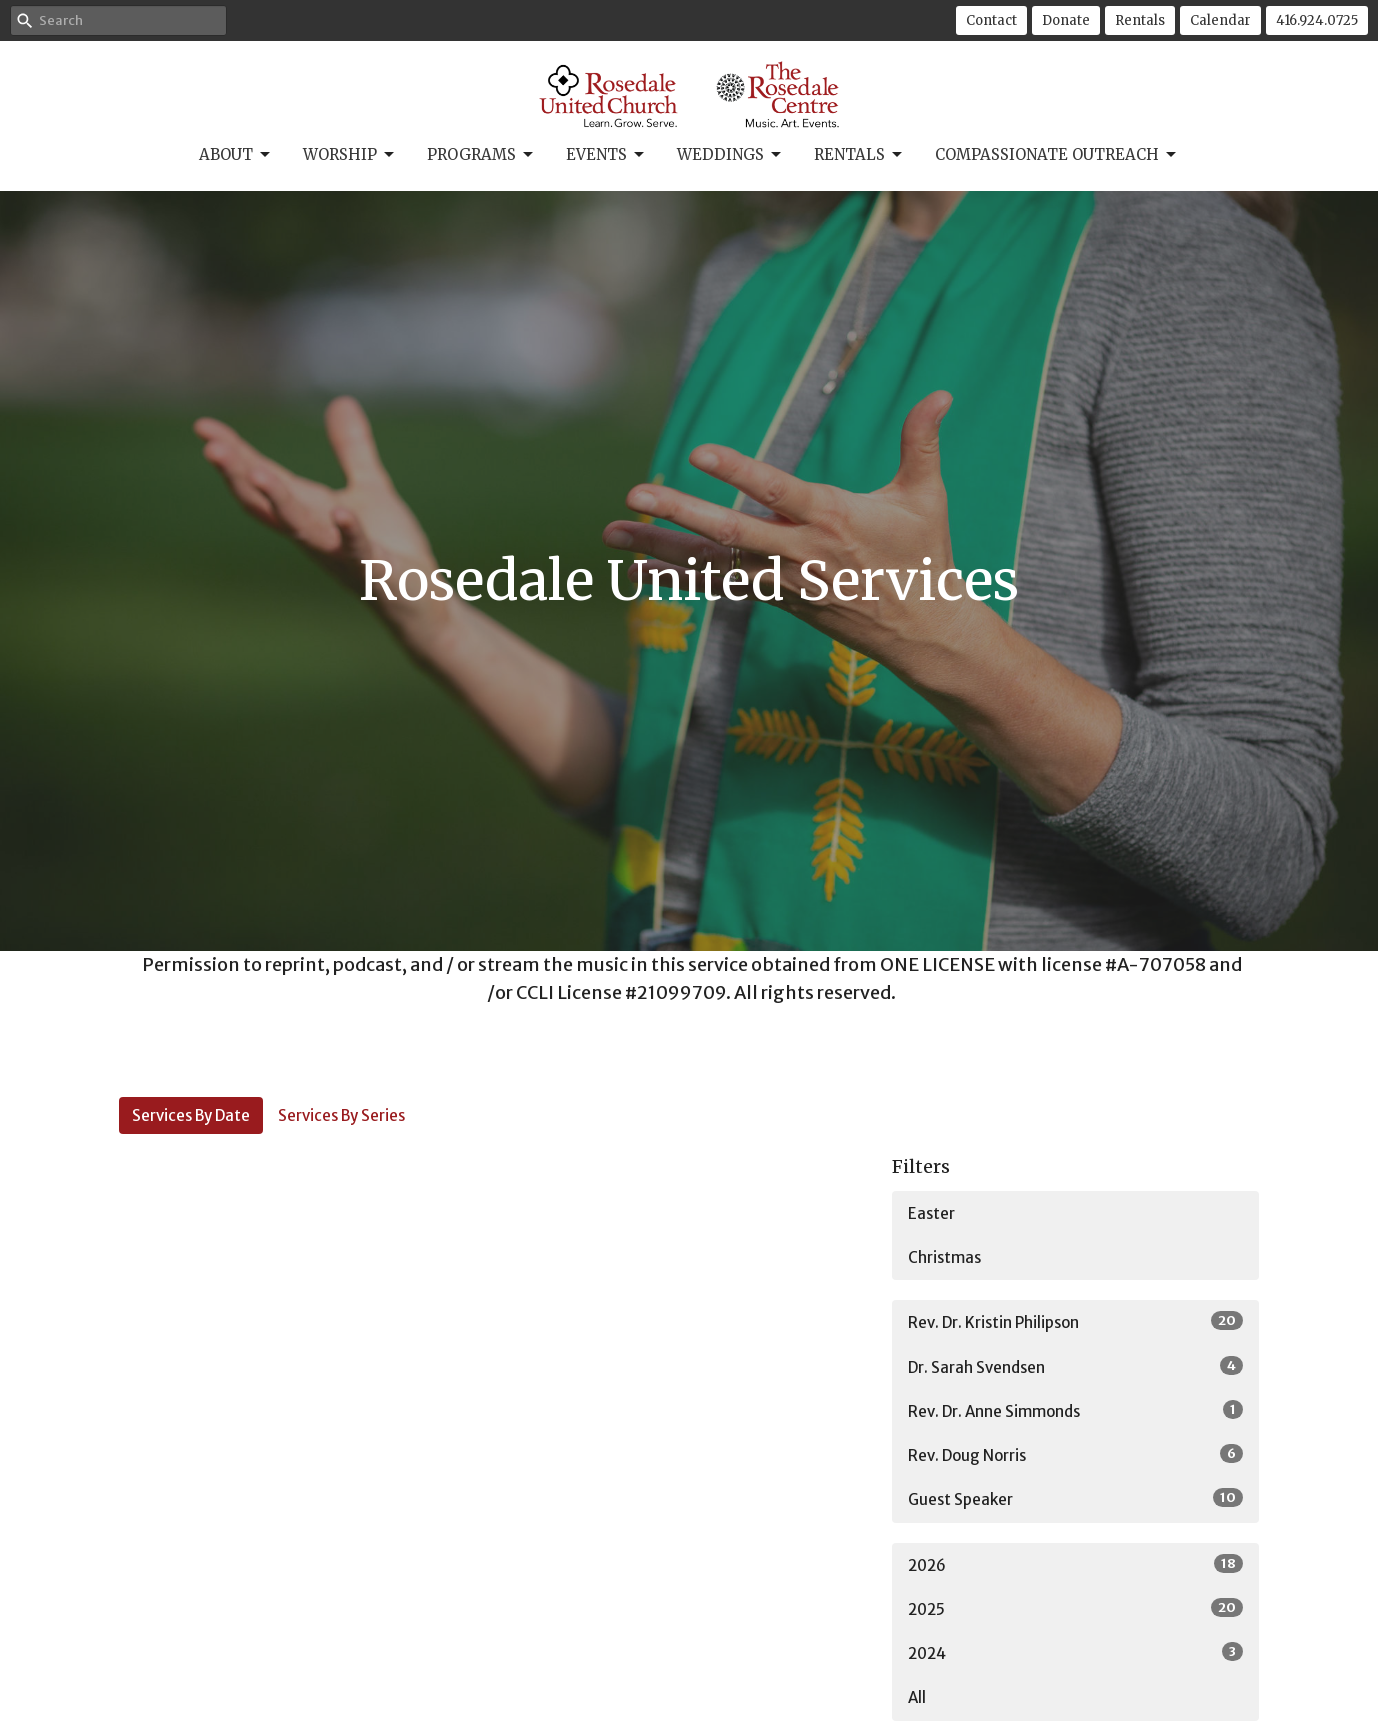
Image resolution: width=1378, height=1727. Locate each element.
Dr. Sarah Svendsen (1075, 1366)
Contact (991, 20)
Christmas (944, 1257)
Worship (350, 155)
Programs (481, 155)
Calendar (1220, 20)
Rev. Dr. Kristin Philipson (1075, 1321)
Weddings (730, 155)
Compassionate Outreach (1057, 155)
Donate (1066, 20)
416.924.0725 (1317, 20)
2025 (1075, 1608)
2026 (1075, 1564)
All (917, 1697)
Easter (931, 1213)
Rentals (1140, 20)
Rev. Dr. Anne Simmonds (1075, 1410)
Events (606, 155)
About (236, 155)
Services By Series (341, 1115)
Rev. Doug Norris (1075, 1454)
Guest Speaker (1075, 1498)
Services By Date (191, 1115)
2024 (1075, 1652)
